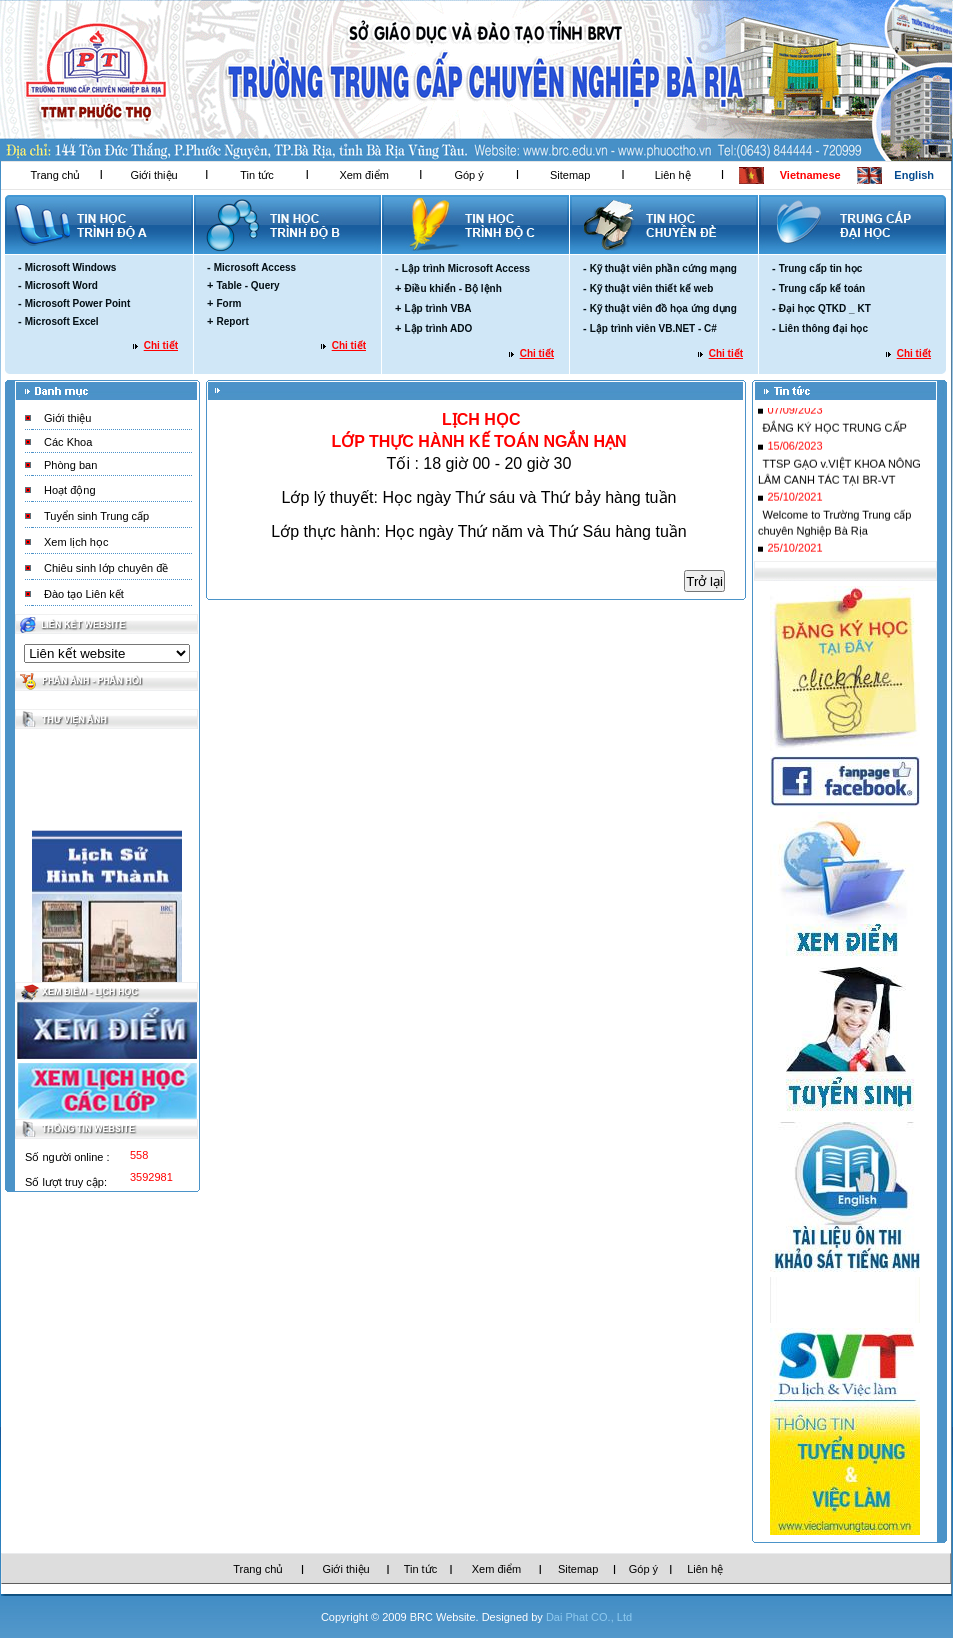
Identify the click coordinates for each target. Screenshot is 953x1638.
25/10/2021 (794, 514)
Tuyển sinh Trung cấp (96, 516)
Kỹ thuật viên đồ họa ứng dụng (663, 308)
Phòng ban (70, 465)
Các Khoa (68, 442)
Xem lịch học (76, 542)
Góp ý (468, 175)
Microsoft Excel (62, 321)
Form (228, 303)
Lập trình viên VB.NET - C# (653, 328)
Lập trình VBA (437, 308)
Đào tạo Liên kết (84, 594)
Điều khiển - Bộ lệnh (452, 288)
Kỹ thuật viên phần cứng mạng (663, 268)
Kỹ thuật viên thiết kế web (652, 288)
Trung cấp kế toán (822, 288)
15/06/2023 (794, 463)
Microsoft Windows (71, 267)
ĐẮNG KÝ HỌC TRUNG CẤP (834, 445)
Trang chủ (55, 175)
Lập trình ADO (438, 328)
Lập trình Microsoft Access (466, 268)
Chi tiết (161, 345)
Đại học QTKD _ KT (825, 308)
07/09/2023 (794, 427)
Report (232, 321)
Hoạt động (70, 490)
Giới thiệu (153, 175)
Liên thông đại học (823, 328)
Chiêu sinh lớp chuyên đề (106, 568)
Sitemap (570, 175)
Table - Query (247, 285)
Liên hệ (673, 175)
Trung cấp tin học (821, 268)
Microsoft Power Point (78, 303)
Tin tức (257, 175)
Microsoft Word (61, 285)
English (914, 175)
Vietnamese (810, 175)
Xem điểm (363, 175)
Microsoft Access (255, 267)
